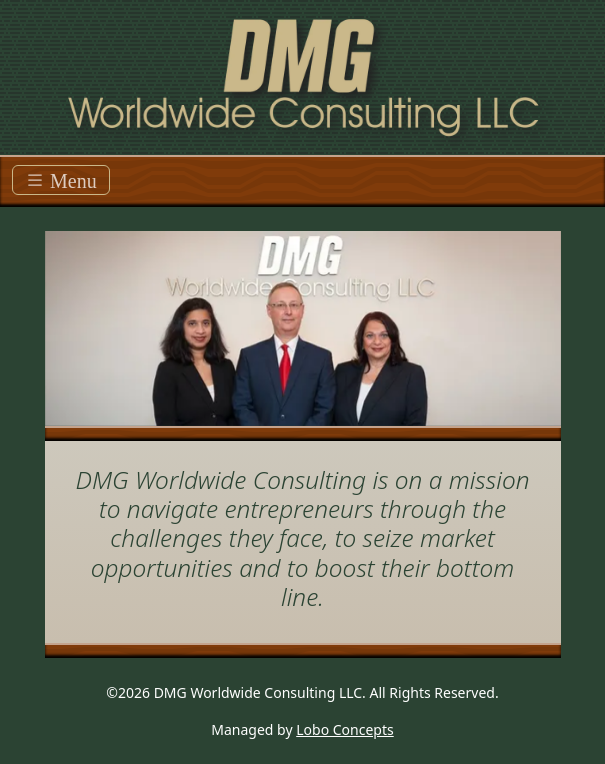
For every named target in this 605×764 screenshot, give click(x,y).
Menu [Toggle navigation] (61, 180)
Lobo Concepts (344, 729)
